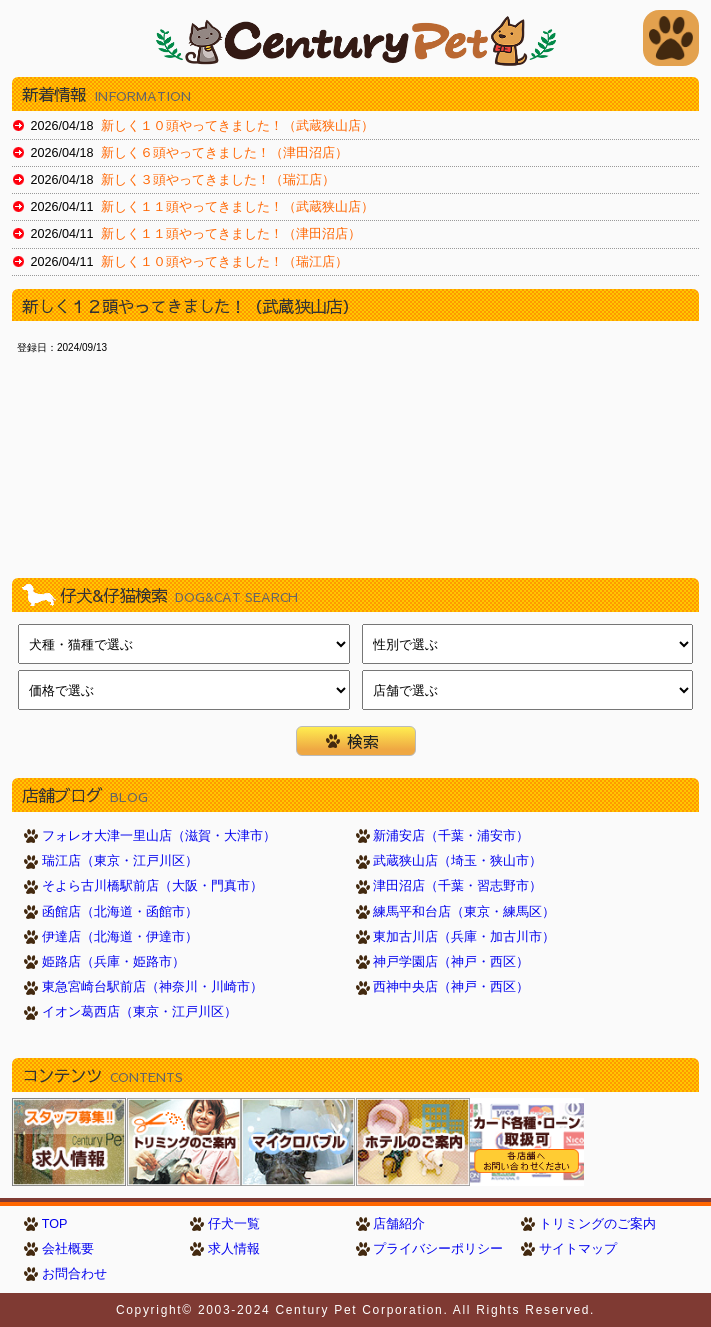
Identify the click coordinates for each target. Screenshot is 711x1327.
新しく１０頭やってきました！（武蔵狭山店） (237, 126)
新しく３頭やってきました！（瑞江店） (218, 180)
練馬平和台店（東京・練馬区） (464, 912)
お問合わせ (74, 1274)
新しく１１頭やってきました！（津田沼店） (231, 234)
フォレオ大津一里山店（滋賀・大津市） (159, 836)
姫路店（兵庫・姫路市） (113, 962)
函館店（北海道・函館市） (120, 912)
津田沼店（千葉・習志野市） (457, 886)
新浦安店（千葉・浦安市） (451, 836)
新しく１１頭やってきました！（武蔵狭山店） (237, 207)
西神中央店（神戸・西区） (451, 987)
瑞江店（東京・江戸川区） (120, 861)
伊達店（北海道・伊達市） (120, 937)
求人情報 (234, 1249)
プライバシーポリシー (438, 1249)
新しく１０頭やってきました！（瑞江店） (224, 262)
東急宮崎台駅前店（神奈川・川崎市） (152, 987)
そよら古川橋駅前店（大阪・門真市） (152, 886)
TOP (55, 1224)
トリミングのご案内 (597, 1224)
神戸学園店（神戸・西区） (451, 962)
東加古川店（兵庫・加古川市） (464, 937)
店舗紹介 (399, 1224)
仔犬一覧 (234, 1224)
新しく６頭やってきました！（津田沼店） (224, 153)
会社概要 (68, 1249)
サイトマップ (578, 1249)
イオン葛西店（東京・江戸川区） (139, 1012)
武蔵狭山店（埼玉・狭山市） (457, 861)
